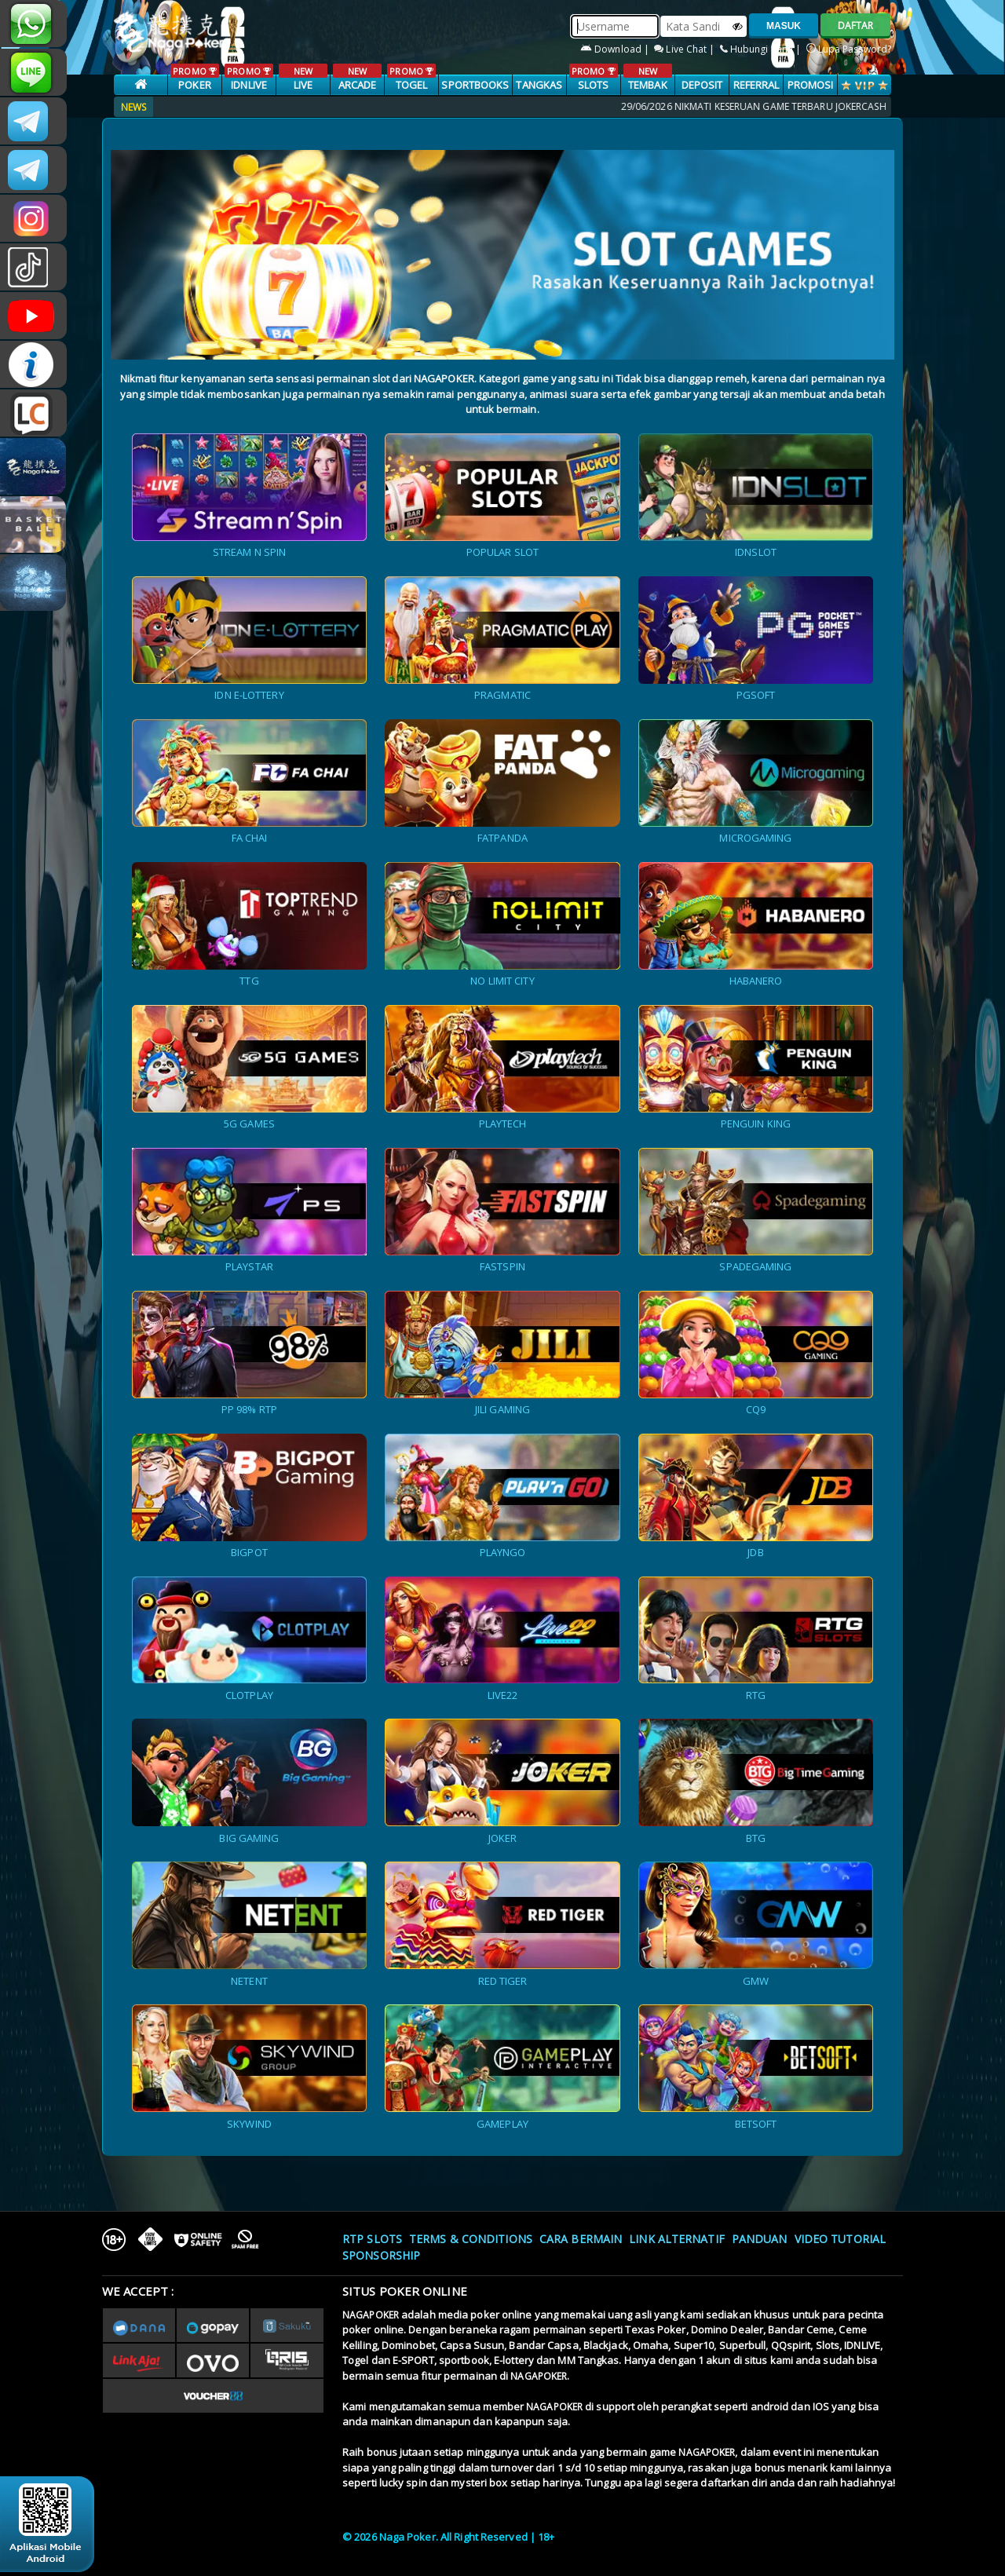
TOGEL (411, 78)
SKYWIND (249, 2124)
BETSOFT (756, 2124)
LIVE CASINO (303, 86)
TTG (248, 981)
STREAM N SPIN (249, 552)
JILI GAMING (502, 1409)
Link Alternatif (677, 2238)
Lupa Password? (849, 49)
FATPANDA (502, 838)
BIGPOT (249, 1552)
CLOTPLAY (249, 1695)
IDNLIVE (248, 78)
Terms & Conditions (470, 2238)
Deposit (702, 85)
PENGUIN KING (756, 1123)
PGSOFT (756, 695)
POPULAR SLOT (502, 552)
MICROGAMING (755, 838)
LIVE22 (503, 1695)
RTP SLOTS (372, 2238)
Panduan (760, 2238)
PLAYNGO (503, 1552)
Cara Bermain (580, 2238)
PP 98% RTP (249, 1409)
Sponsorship (381, 2255)
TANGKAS (539, 85)
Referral (756, 85)
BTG (756, 1838)
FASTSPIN (502, 1266)
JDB (755, 1552)
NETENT (249, 1981)
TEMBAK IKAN (647, 86)
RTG (756, 1695)
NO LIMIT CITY (502, 981)
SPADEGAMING (755, 1266)
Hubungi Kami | (762, 49)
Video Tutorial (840, 2238)
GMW (756, 1981)
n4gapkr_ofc (33, 218)
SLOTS (593, 78)
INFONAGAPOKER (33, 364)
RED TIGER (503, 1981)
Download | (616, 49)
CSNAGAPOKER (33, 120)
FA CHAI (250, 838)
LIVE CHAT (33, 413)
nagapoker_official (33, 72)
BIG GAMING (249, 1838)
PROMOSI (811, 85)
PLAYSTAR (249, 1266)
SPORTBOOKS (475, 85)
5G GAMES (249, 1123)
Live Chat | (685, 49)
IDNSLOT (756, 552)
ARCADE (357, 78)
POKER (194, 78)
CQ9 (756, 1409)
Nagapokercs (33, 169)
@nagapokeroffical (33, 266)
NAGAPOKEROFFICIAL (33, 315)
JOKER (502, 1838)
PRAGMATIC (502, 695)
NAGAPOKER (370, 2315)
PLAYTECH (503, 1123)
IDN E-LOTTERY (248, 695)
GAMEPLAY (502, 2124)
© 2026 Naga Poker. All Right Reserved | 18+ (448, 2537)
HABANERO (756, 981)
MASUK (783, 25)
